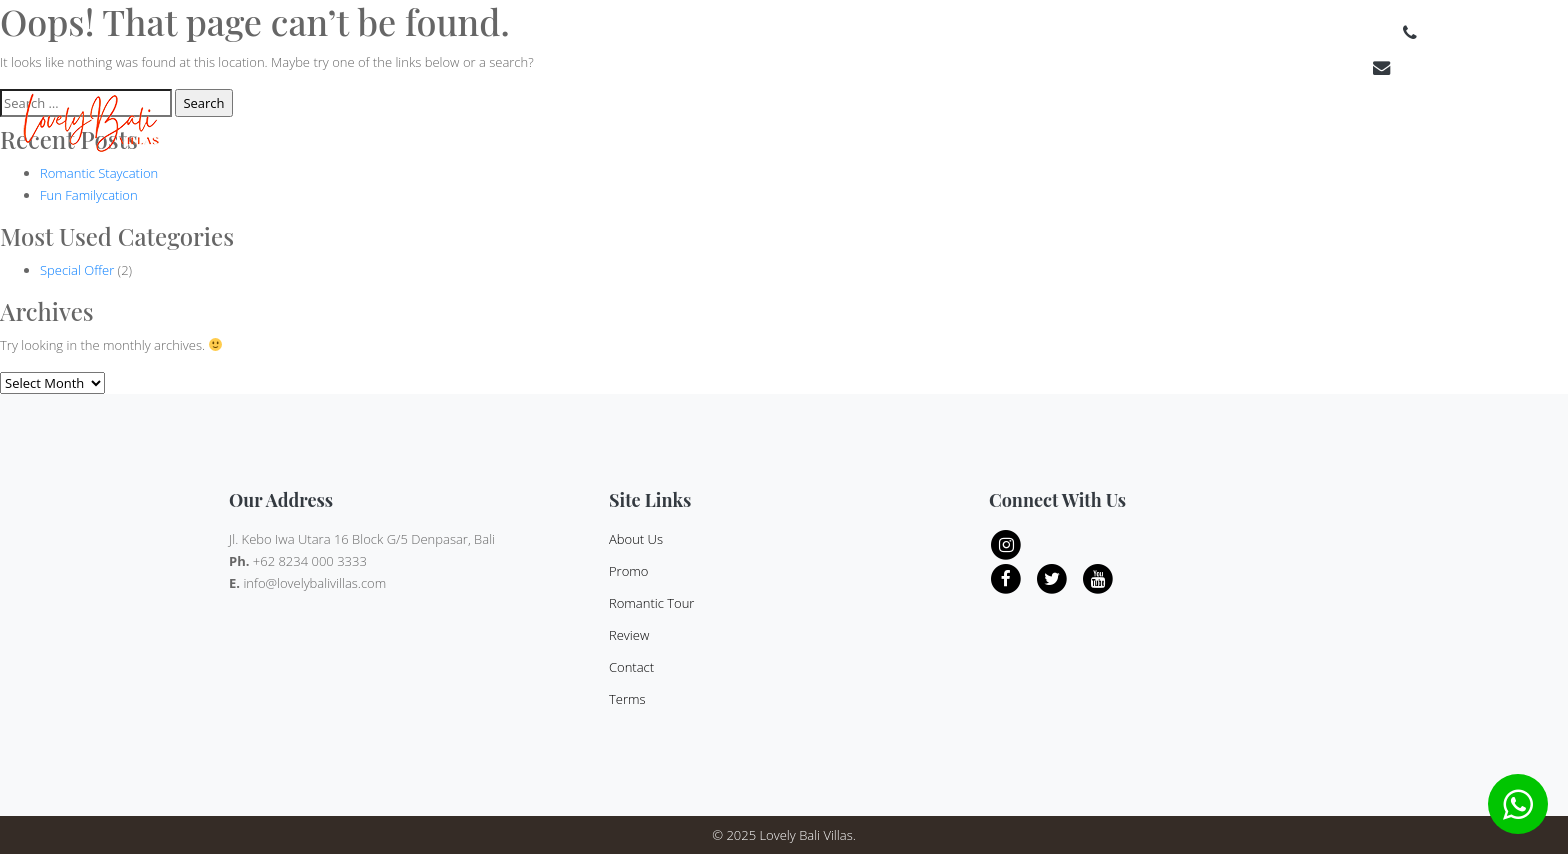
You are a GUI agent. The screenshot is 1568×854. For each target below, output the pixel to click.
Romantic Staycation (99, 173)
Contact (1463, 128)
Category (1193, 128)
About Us (1389, 128)
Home (928, 128)
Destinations (1005, 128)
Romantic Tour (651, 603)
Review (1322, 128)
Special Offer (77, 270)
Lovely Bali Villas (805, 835)
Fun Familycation (89, 195)
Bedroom (1105, 128)
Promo (628, 571)
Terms (1525, 128)
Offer (1266, 128)
